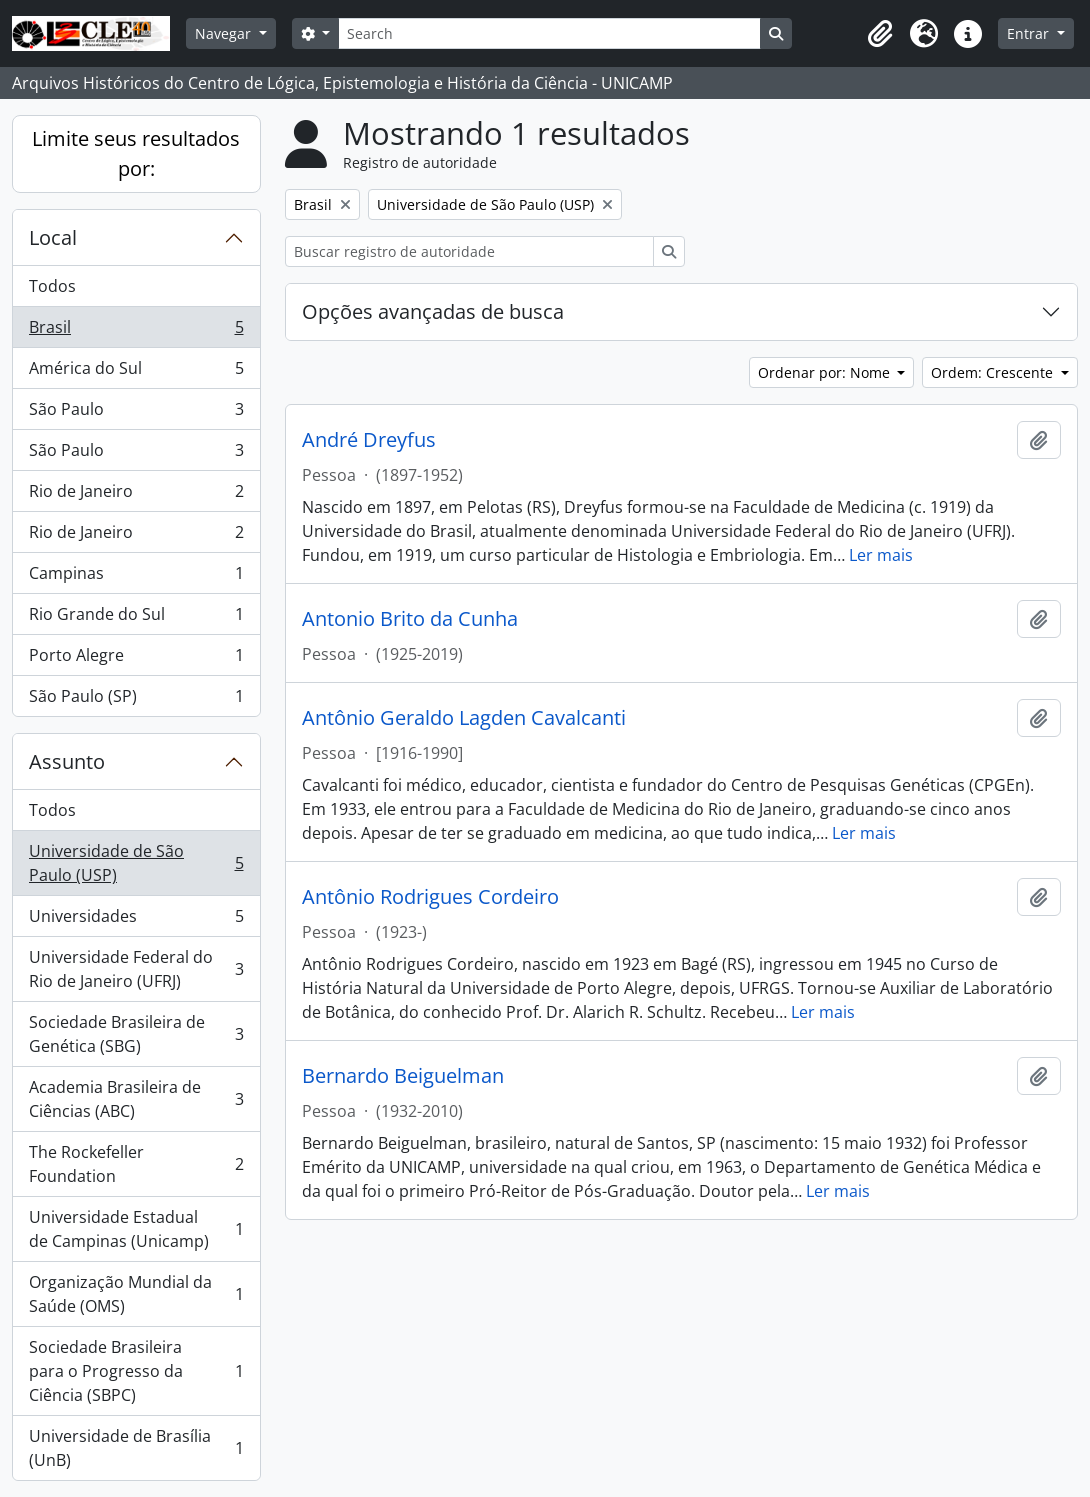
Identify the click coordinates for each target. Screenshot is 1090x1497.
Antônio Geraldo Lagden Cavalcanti (464, 718)
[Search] (549, 33)
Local (53, 237)
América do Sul (136, 372)
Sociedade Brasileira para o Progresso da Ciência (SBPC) (136, 1371)
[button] (880, 34)
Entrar (1030, 33)
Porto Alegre (136, 659)
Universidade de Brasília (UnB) (136, 1448)
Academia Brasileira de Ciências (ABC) (136, 1099)
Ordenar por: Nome (826, 372)
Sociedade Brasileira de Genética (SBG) (136, 1034)
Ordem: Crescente (994, 372)
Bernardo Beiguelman (403, 1076)
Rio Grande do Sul (136, 618)
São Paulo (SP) (136, 700)
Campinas (136, 577)
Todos (52, 286)
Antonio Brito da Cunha (410, 619)
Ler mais (881, 555)
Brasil (136, 331)
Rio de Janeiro (136, 495)
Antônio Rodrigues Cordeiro (430, 897)
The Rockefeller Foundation (136, 1164)
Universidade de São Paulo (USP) (136, 863)
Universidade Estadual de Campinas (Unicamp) (136, 1229)
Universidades (136, 920)
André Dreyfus (369, 440)
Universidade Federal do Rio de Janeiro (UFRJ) (136, 969)
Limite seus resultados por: (136, 153)
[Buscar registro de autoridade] (469, 251)
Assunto (67, 761)
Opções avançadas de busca (433, 311)
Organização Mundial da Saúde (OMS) (136, 1294)
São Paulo (136, 413)
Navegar (225, 33)
